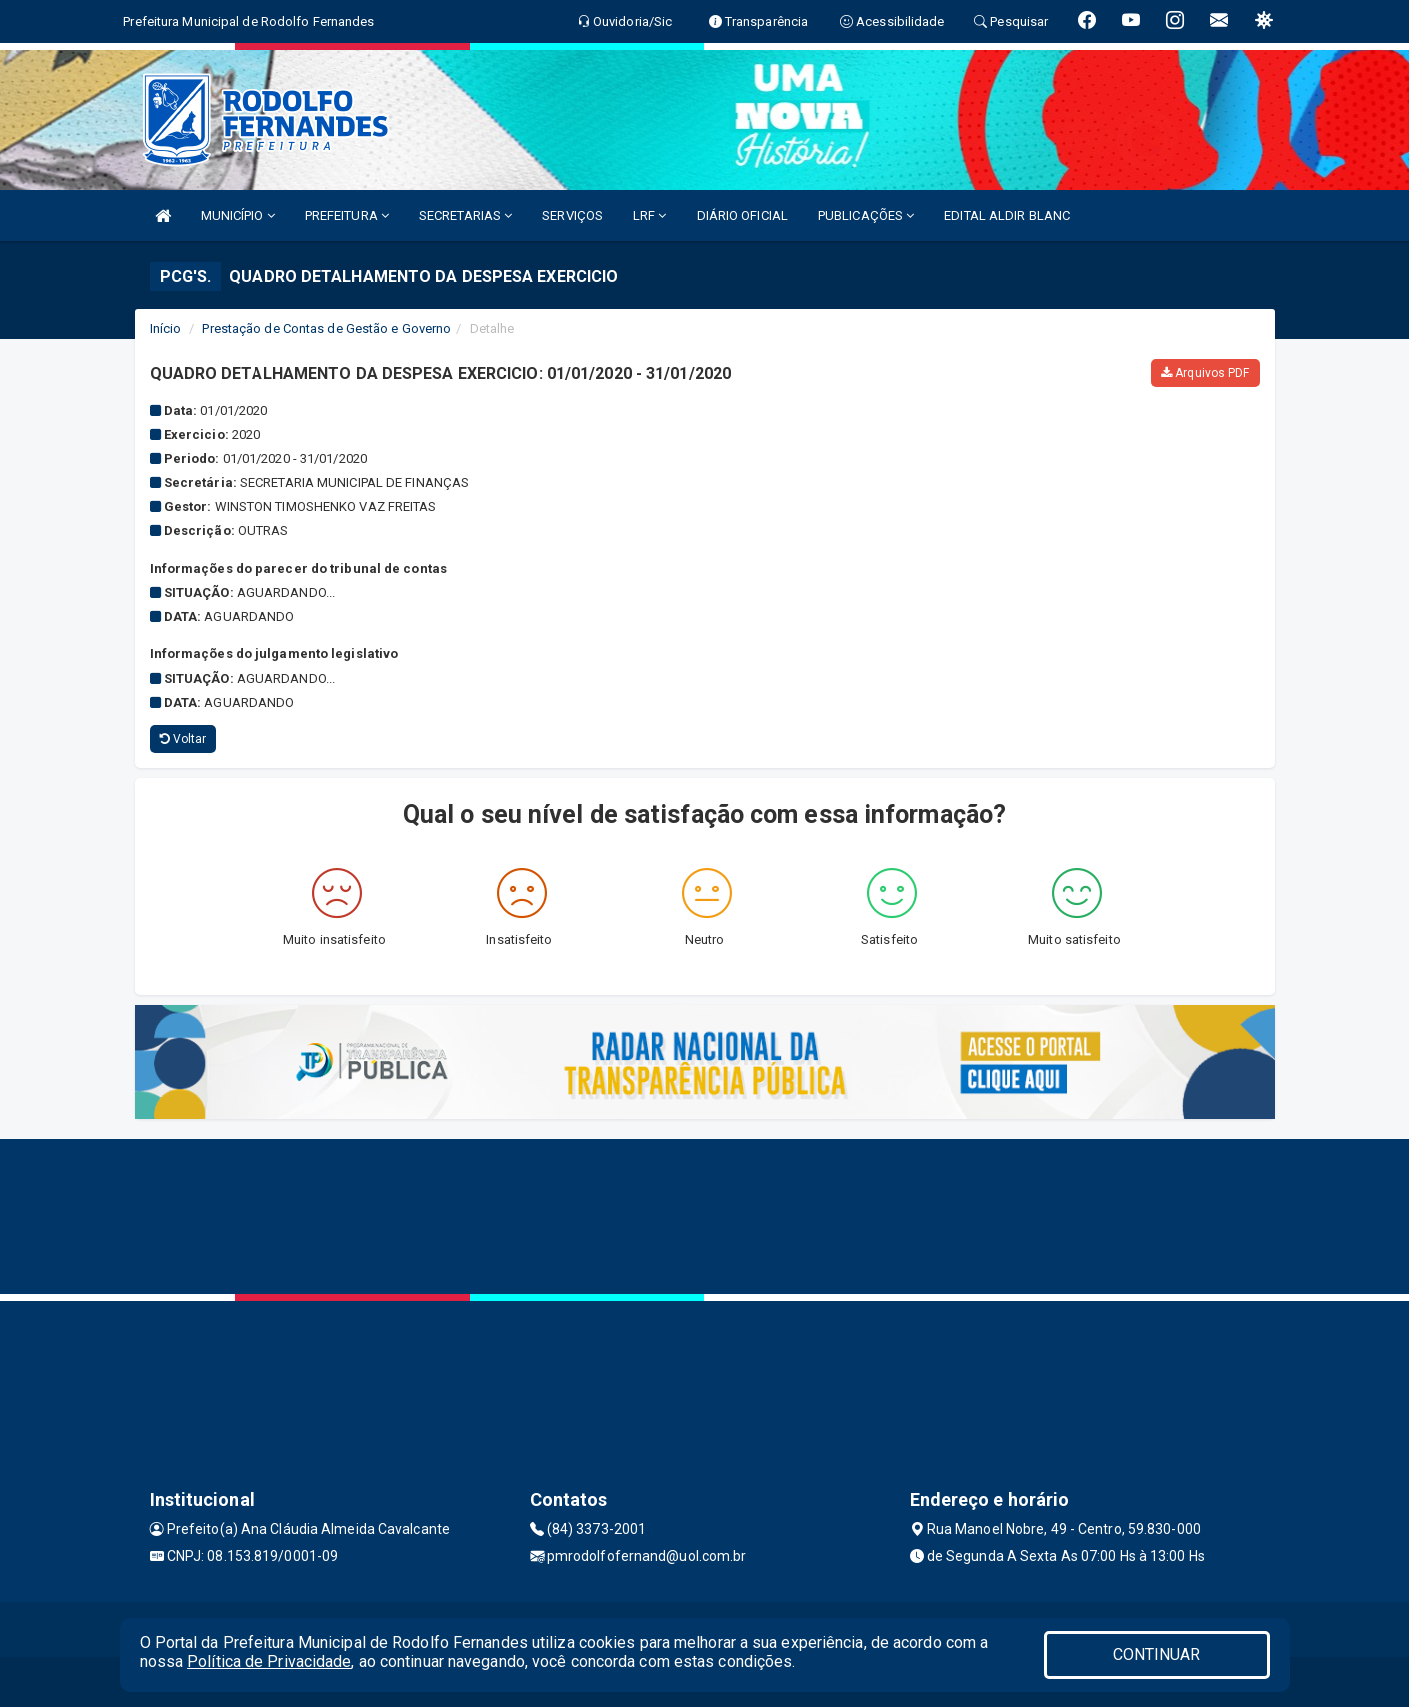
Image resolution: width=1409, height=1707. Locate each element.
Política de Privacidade (269, 1661)
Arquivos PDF (1205, 373)
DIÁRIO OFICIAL (742, 215)
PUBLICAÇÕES (866, 215)
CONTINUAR (1157, 1654)
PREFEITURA (347, 215)
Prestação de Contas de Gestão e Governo (326, 328)
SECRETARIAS (465, 215)
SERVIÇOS (572, 215)
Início (166, 328)
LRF (650, 215)
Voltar (183, 739)
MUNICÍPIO (238, 215)
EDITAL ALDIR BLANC (1007, 215)
